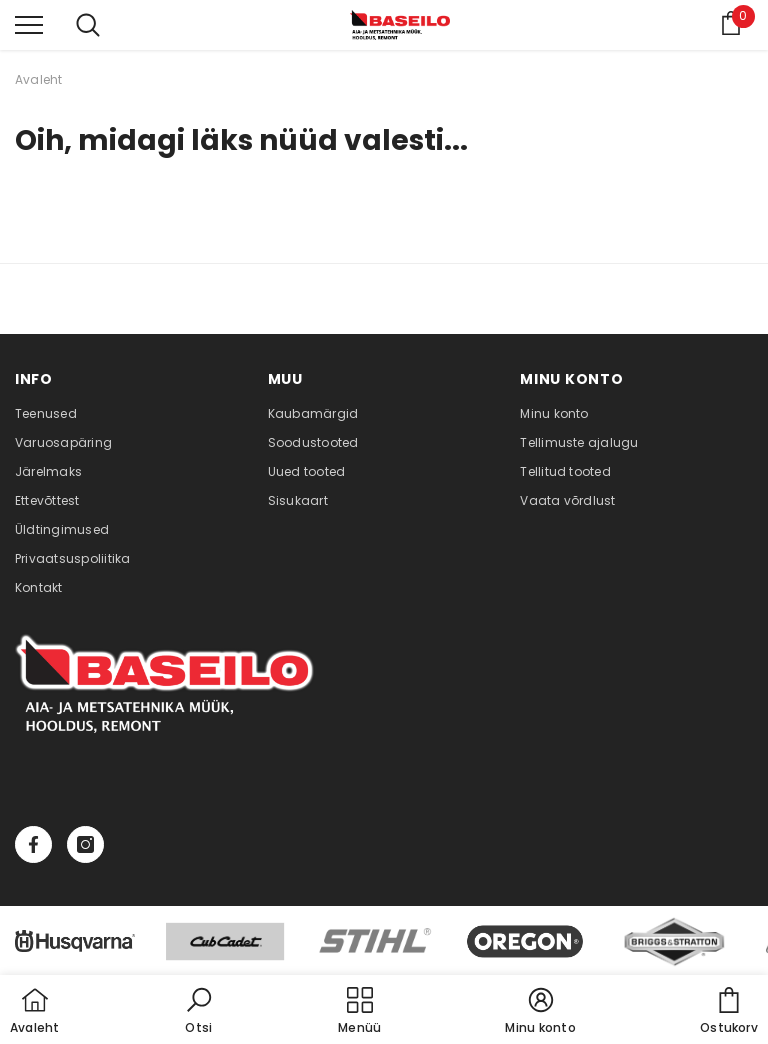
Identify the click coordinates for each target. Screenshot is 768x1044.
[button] (199, 1012)
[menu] (29, 24)
